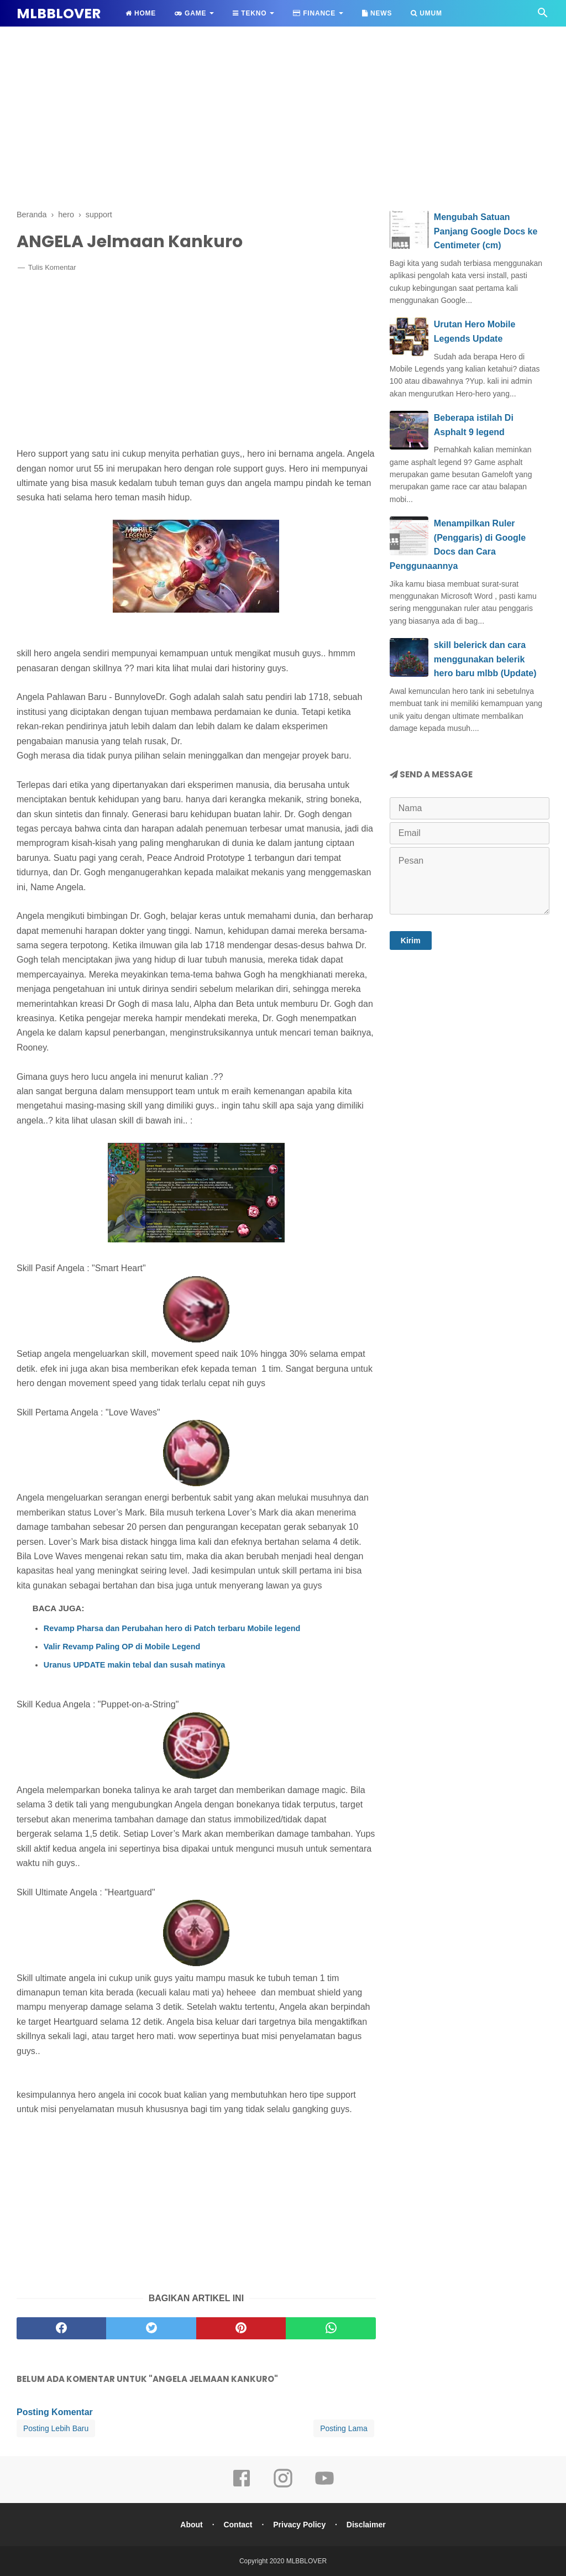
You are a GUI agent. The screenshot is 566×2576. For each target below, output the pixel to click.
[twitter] (151, 2328)
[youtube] (324, 2485)
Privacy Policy (299, 2524)
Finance (314, 13)
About (191, 2524)
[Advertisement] (283, 116)
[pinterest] (241, 2328)
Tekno (249, 13)
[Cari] (542, 16)
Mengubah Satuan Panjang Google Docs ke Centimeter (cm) (486, 231)
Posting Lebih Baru (55, 2428)
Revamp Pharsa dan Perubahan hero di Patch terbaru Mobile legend (172, 1628)
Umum (426, 13)
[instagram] (283, 2485)
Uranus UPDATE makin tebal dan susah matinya (134, 1664)
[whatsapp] (330, 2328)
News (377, 13)
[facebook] (61, 2328)
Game (190, 13)
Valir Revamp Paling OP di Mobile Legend (122, 1646)
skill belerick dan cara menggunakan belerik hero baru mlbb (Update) (485, 659)
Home (140, 13)
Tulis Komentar (52, 267)
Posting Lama (344, 2428)
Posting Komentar (55, 2412)
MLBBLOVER (59, 13)
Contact (237, 2524)
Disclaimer (366, 2524)
